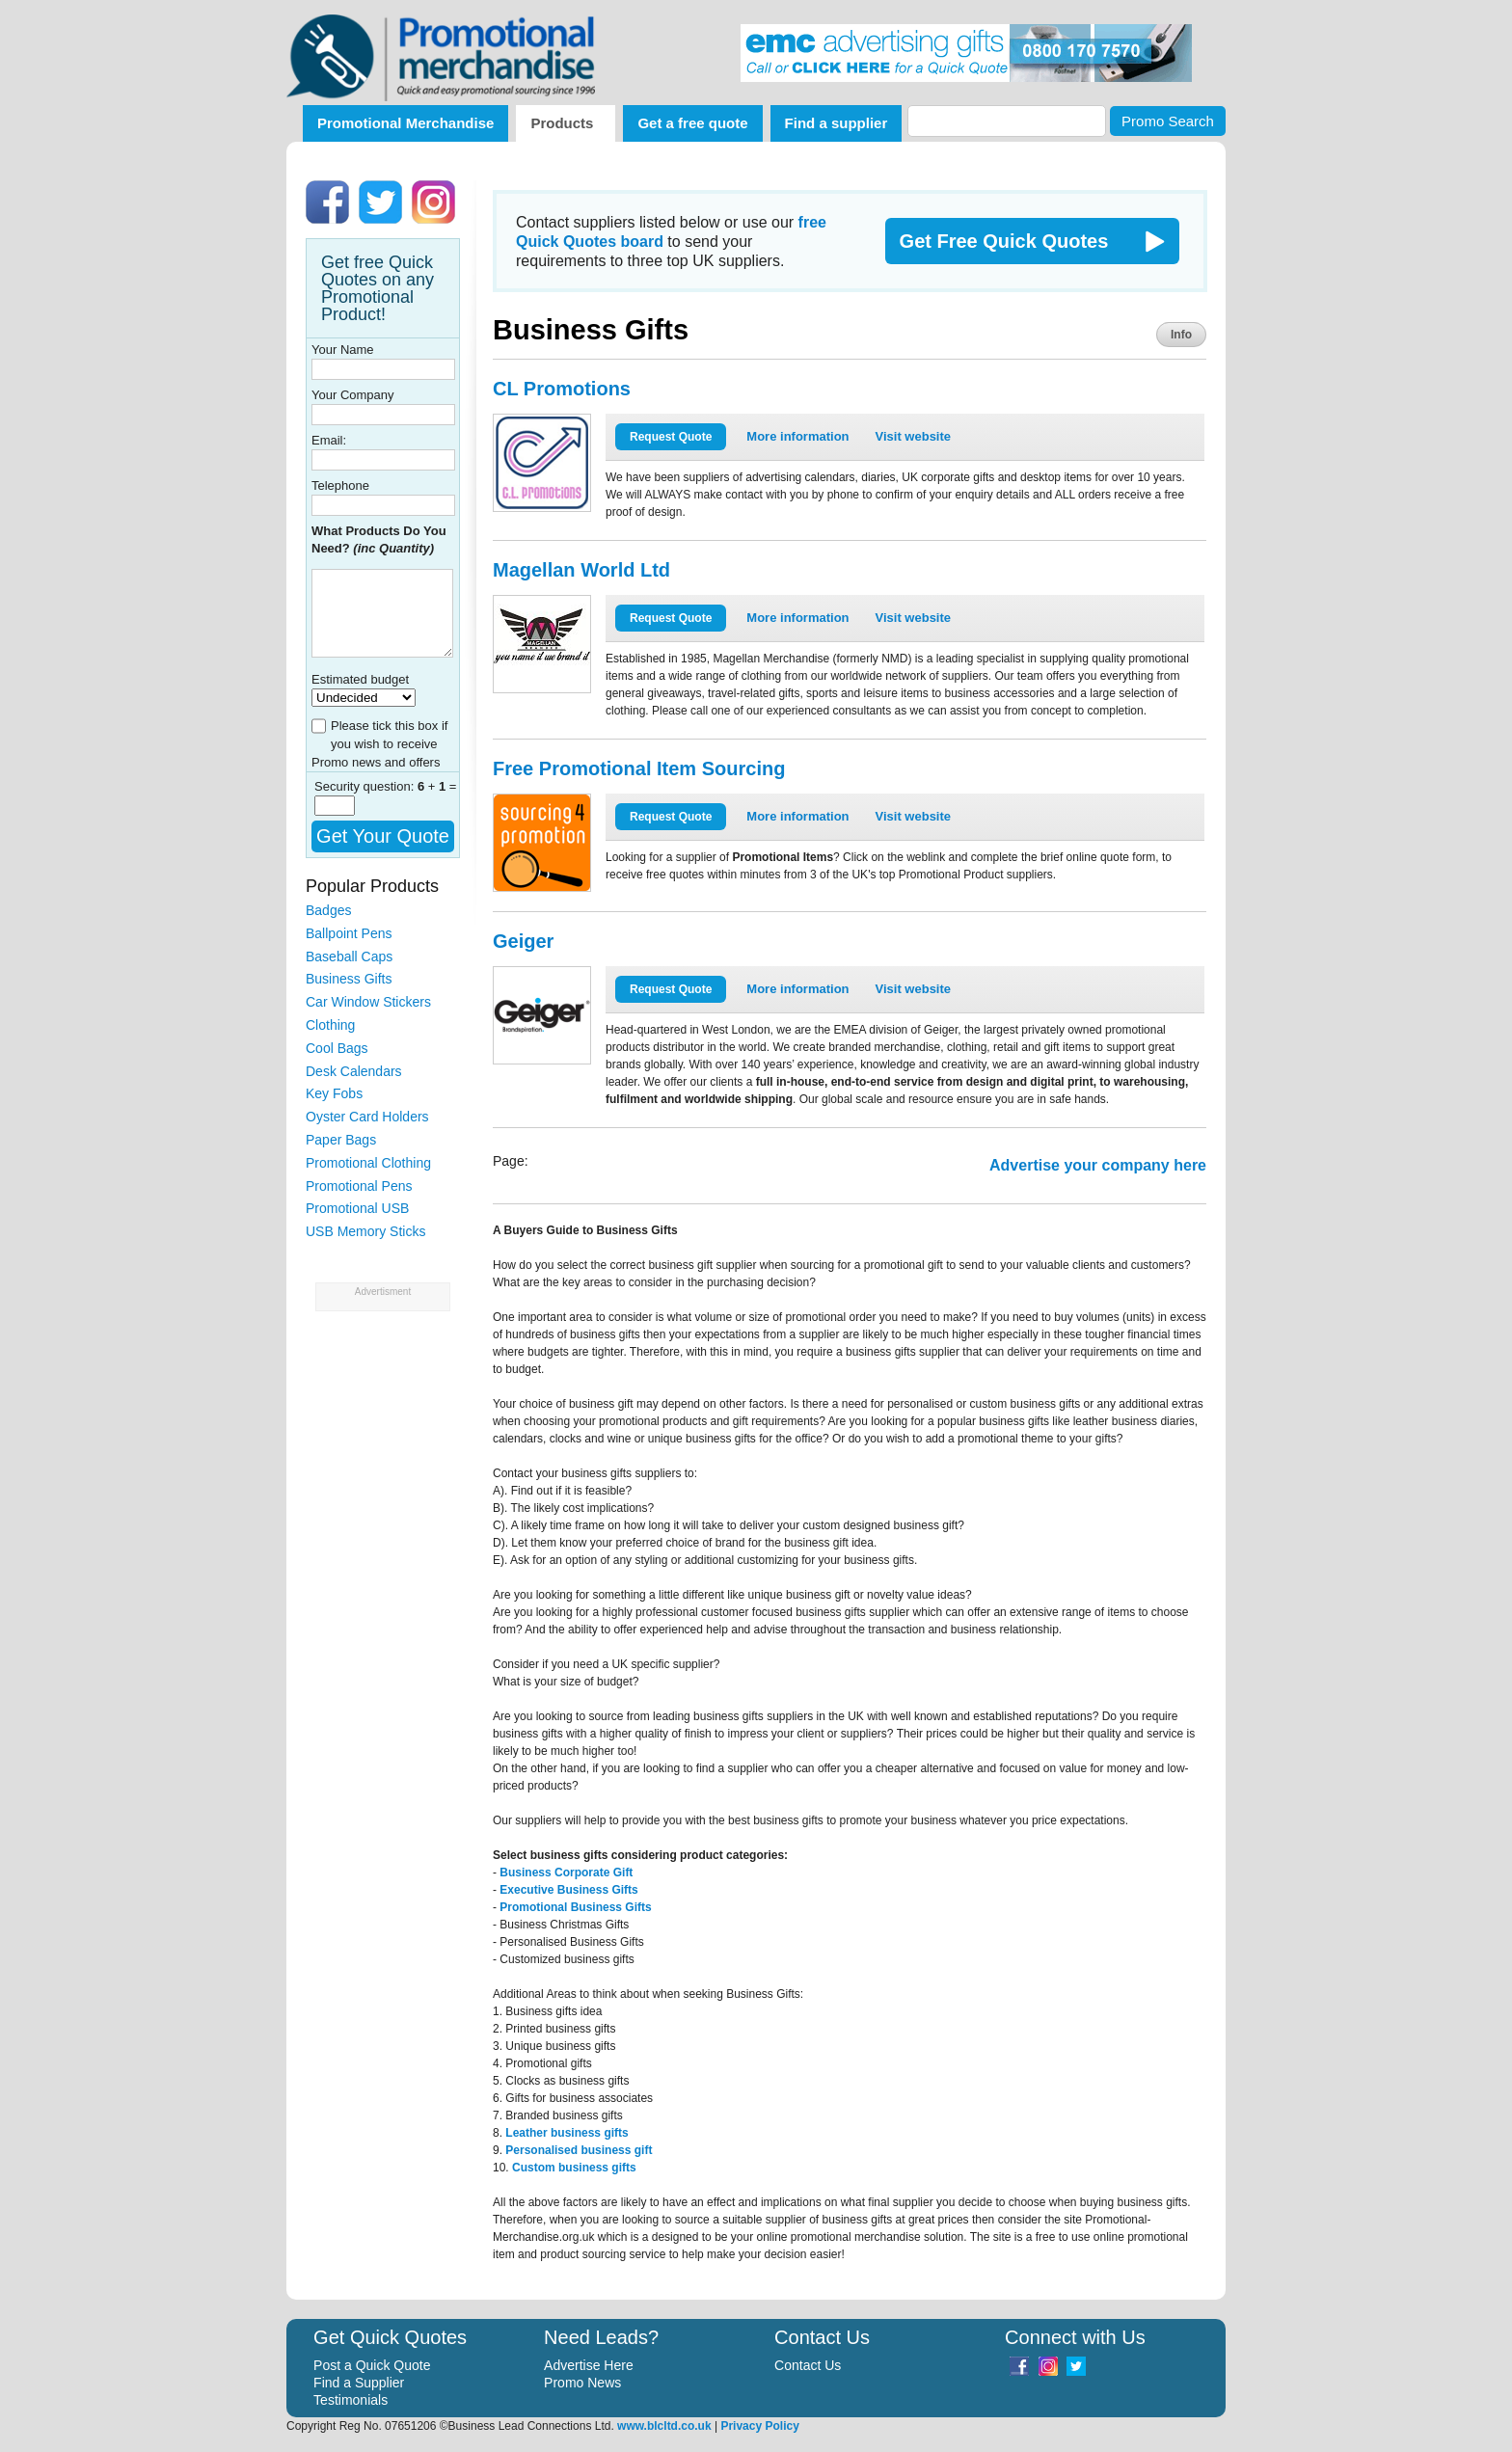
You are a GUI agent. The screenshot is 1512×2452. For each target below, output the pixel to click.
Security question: (366, 786)
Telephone (340, 485)
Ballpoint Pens (349, 933)
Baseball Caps (349, 956)
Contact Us (807, 2365)
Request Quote (671, 437)
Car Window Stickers (368, 1002)
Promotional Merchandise (405, 123)
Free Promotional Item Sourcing (639, 768)
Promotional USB (357, 1208)
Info (1181, 334)
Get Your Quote (382, 836)
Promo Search (1167, 121)
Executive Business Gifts (568, 1890)
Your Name (342, 349)
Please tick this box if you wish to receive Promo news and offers (379, 743)
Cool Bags (337, 1048)
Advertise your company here (1097, 1165)
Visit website (914, 436)
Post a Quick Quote (371, 2365)
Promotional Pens (359, 1186)
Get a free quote (692, 123)
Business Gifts (349, 978)
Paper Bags (341, 1139)
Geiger (523, 941)
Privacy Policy (759, 2426)
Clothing (330, 1025)
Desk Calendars (354, 1071)
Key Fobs (334, 1093)
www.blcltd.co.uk (664, 2426)
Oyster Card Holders (367, 1116)
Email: (328, 440)
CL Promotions (562, 388)
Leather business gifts (566, 2133)
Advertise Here (589, 2365)
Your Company (352, 395)
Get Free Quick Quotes (1004, 241)
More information (797, 436)
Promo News (582, 2382)
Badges (328, 910)
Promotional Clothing (368, 1163)
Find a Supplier (358, 2382)
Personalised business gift (578, 2150)
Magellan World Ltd (581, 569)
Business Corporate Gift (566, 1872)
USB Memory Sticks (365, 1231)
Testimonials (350, 2400)
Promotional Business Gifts (575, 1907)
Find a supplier (836, 123)
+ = (437, 786)
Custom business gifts (574, 2167)
